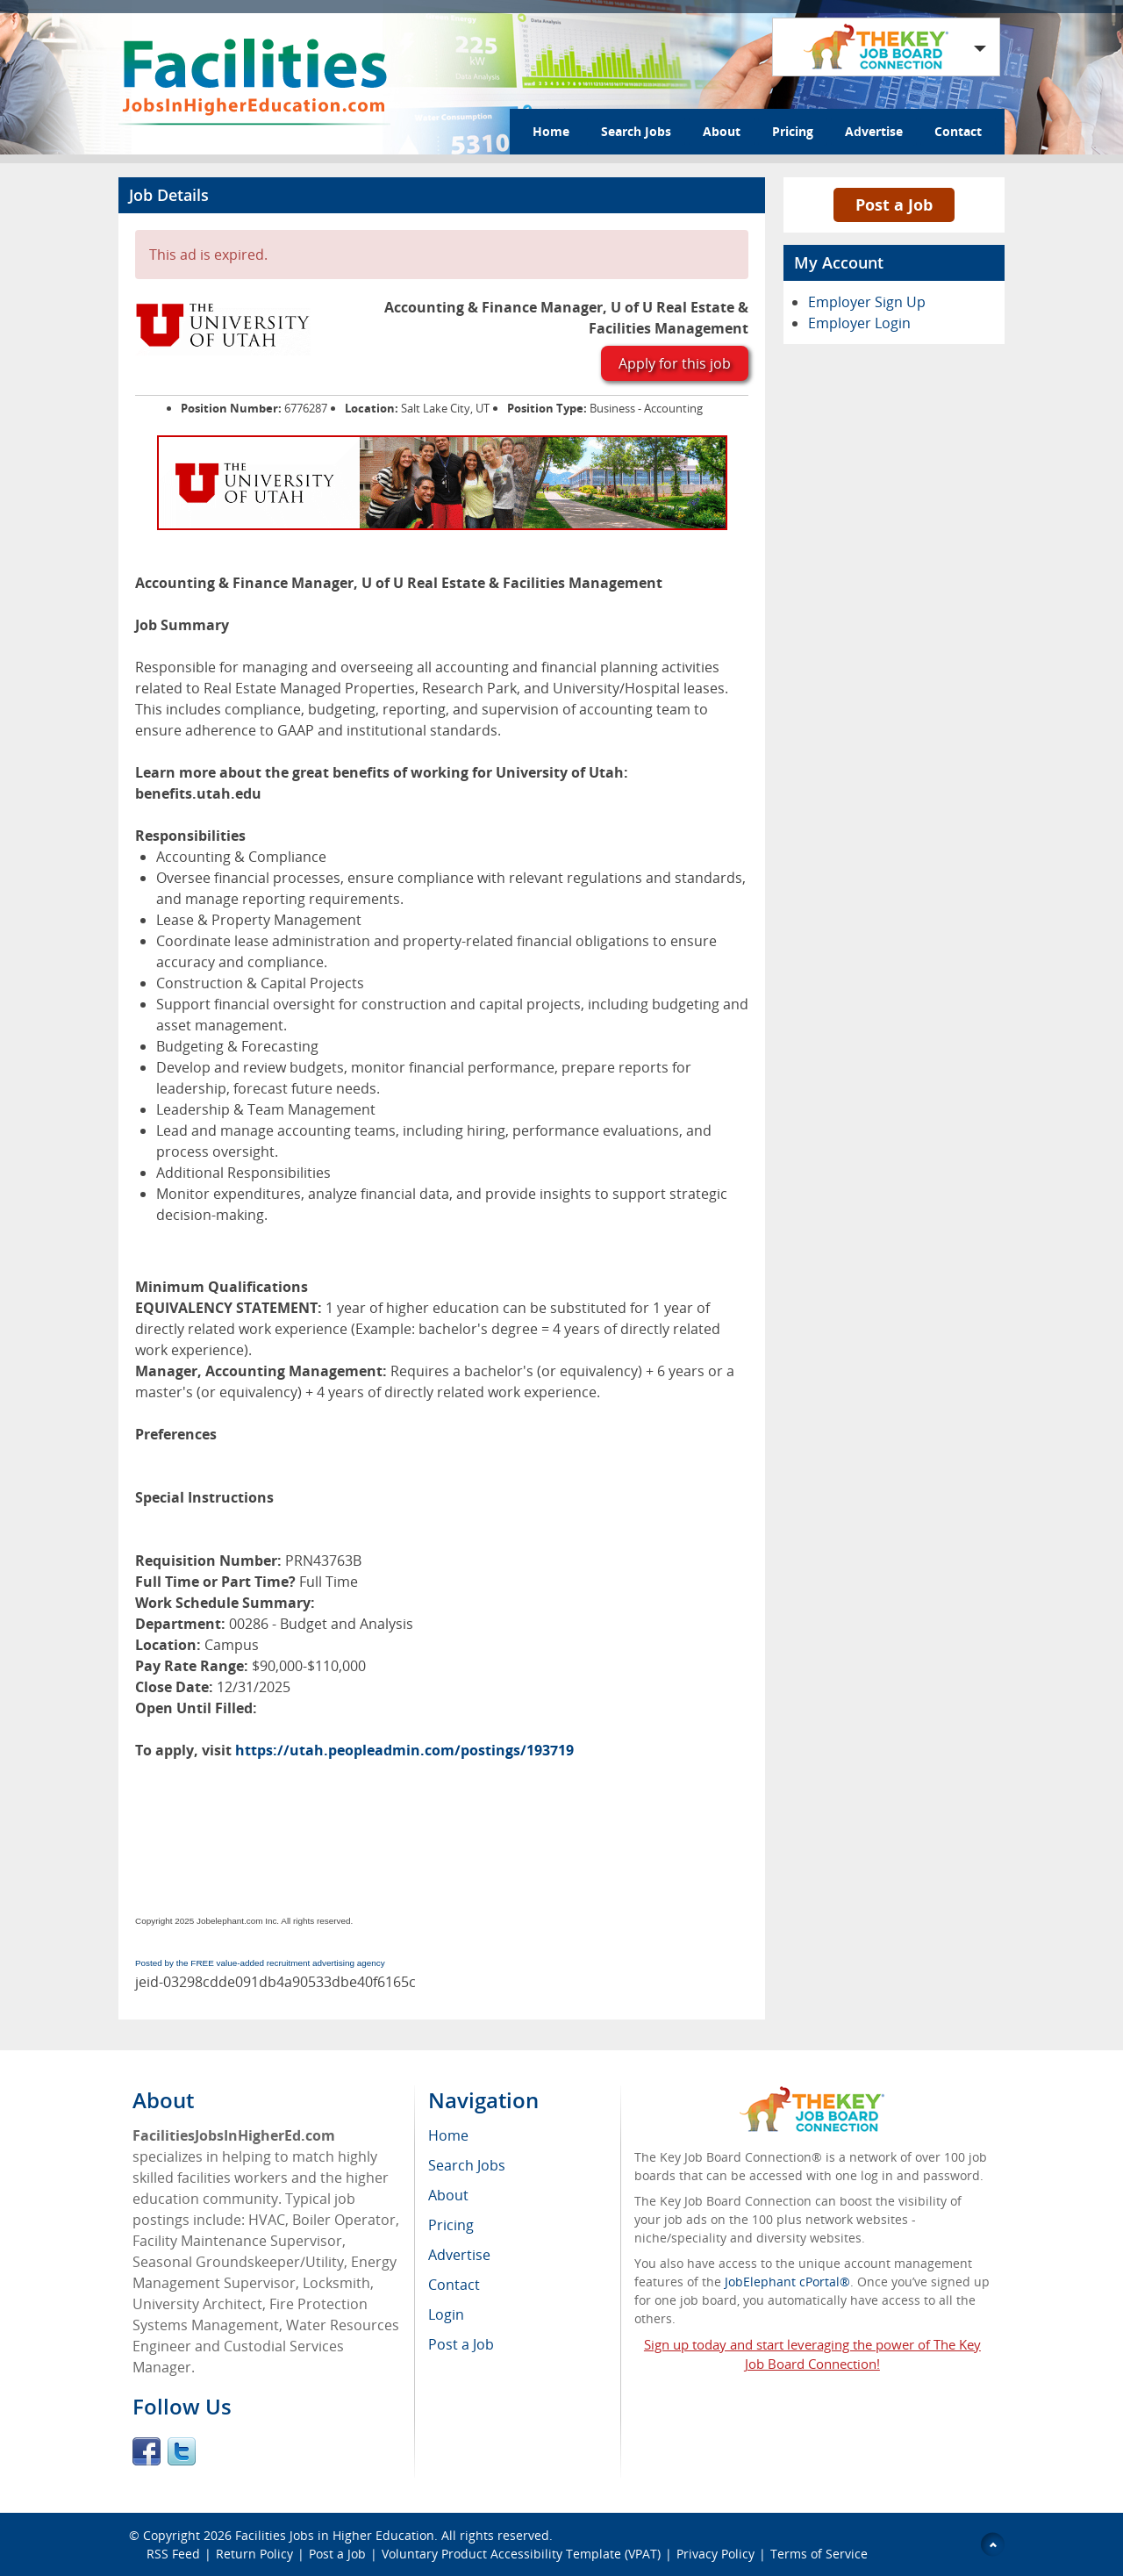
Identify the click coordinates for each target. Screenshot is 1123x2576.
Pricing (792, 131)
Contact (958, 131)
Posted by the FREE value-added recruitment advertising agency (260, 1963)
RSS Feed (173, 2553)
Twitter (182, 2451)
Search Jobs (636, 131)
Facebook (146, 2451)
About (721, 131)
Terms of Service (819, 2553)
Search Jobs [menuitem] (466, 2165)
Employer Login (859, 323)
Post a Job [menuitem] (461, 2344)
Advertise (874, 131)
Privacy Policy (715, 2553)
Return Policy (254, 2553)
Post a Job (894, 204)
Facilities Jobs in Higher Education (334, 2535)
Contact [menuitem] (454, 2284)
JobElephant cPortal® (787, 2281)
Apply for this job (675, 363)
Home (551, 131)
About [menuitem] (448, 2195)
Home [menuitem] (448, 2135)
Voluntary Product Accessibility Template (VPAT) (521, 2553)
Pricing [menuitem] (451, 2225)
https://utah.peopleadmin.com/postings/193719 (404, 1750)
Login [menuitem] (446, 2314)
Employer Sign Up (867, 302)
